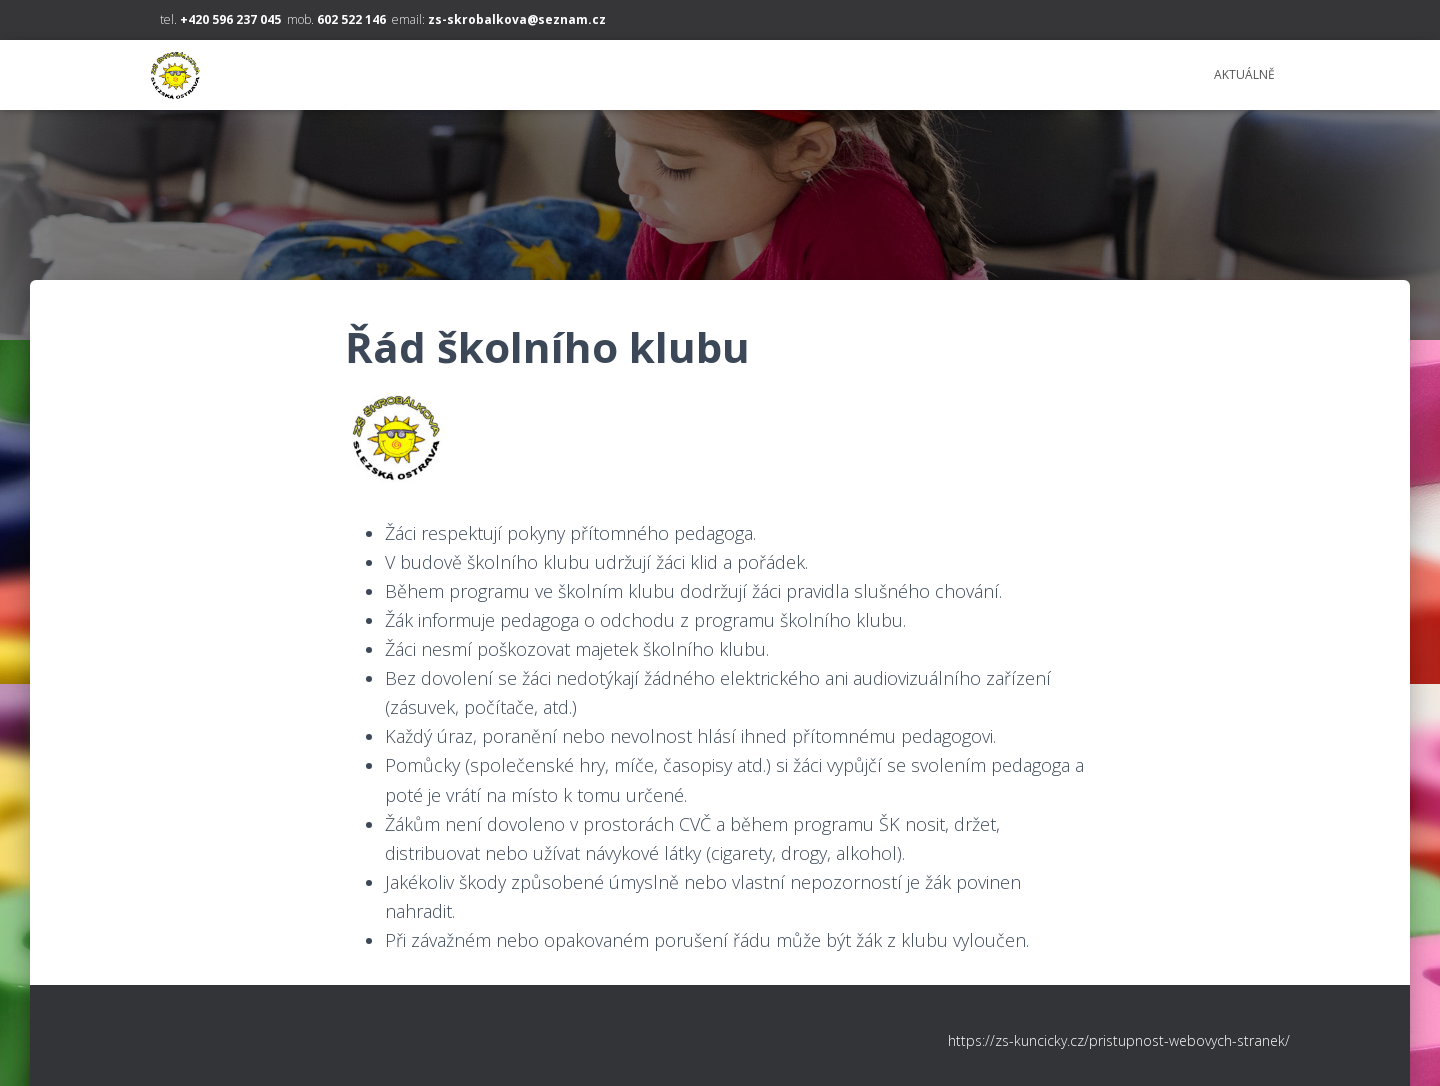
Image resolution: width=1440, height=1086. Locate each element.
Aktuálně (1244, 74)
